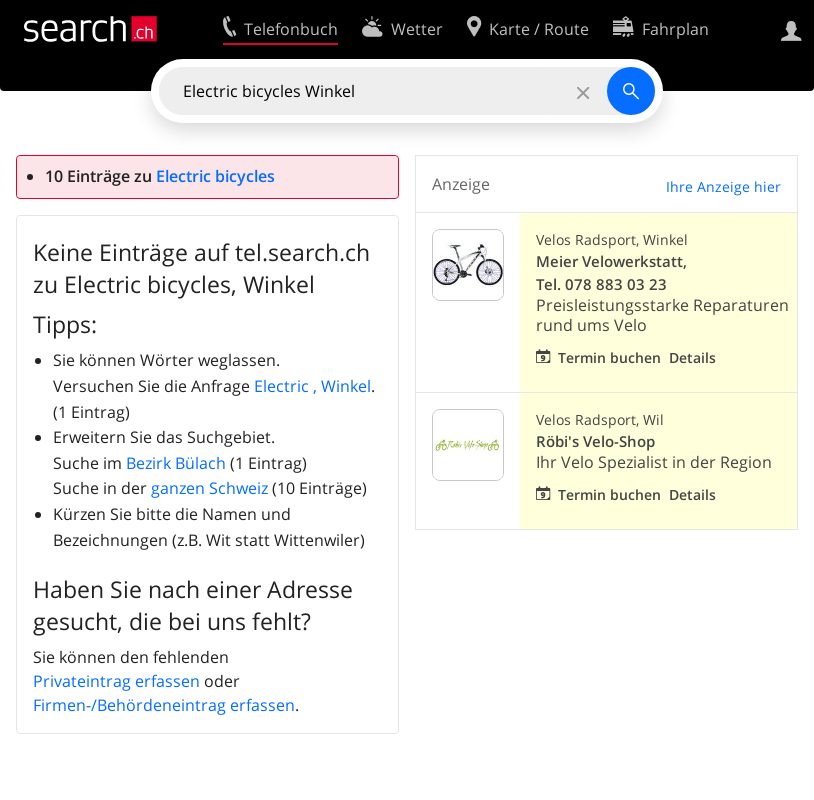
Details (692, 357)
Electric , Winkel (312, 386)
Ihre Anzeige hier (723, 186)
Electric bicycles (215, 176)
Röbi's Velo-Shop (595, 441)
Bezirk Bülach (176, 463)
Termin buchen (609, 357)
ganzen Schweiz (209, 488)
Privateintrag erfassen (116, 681)
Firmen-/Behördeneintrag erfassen (164, 705)
